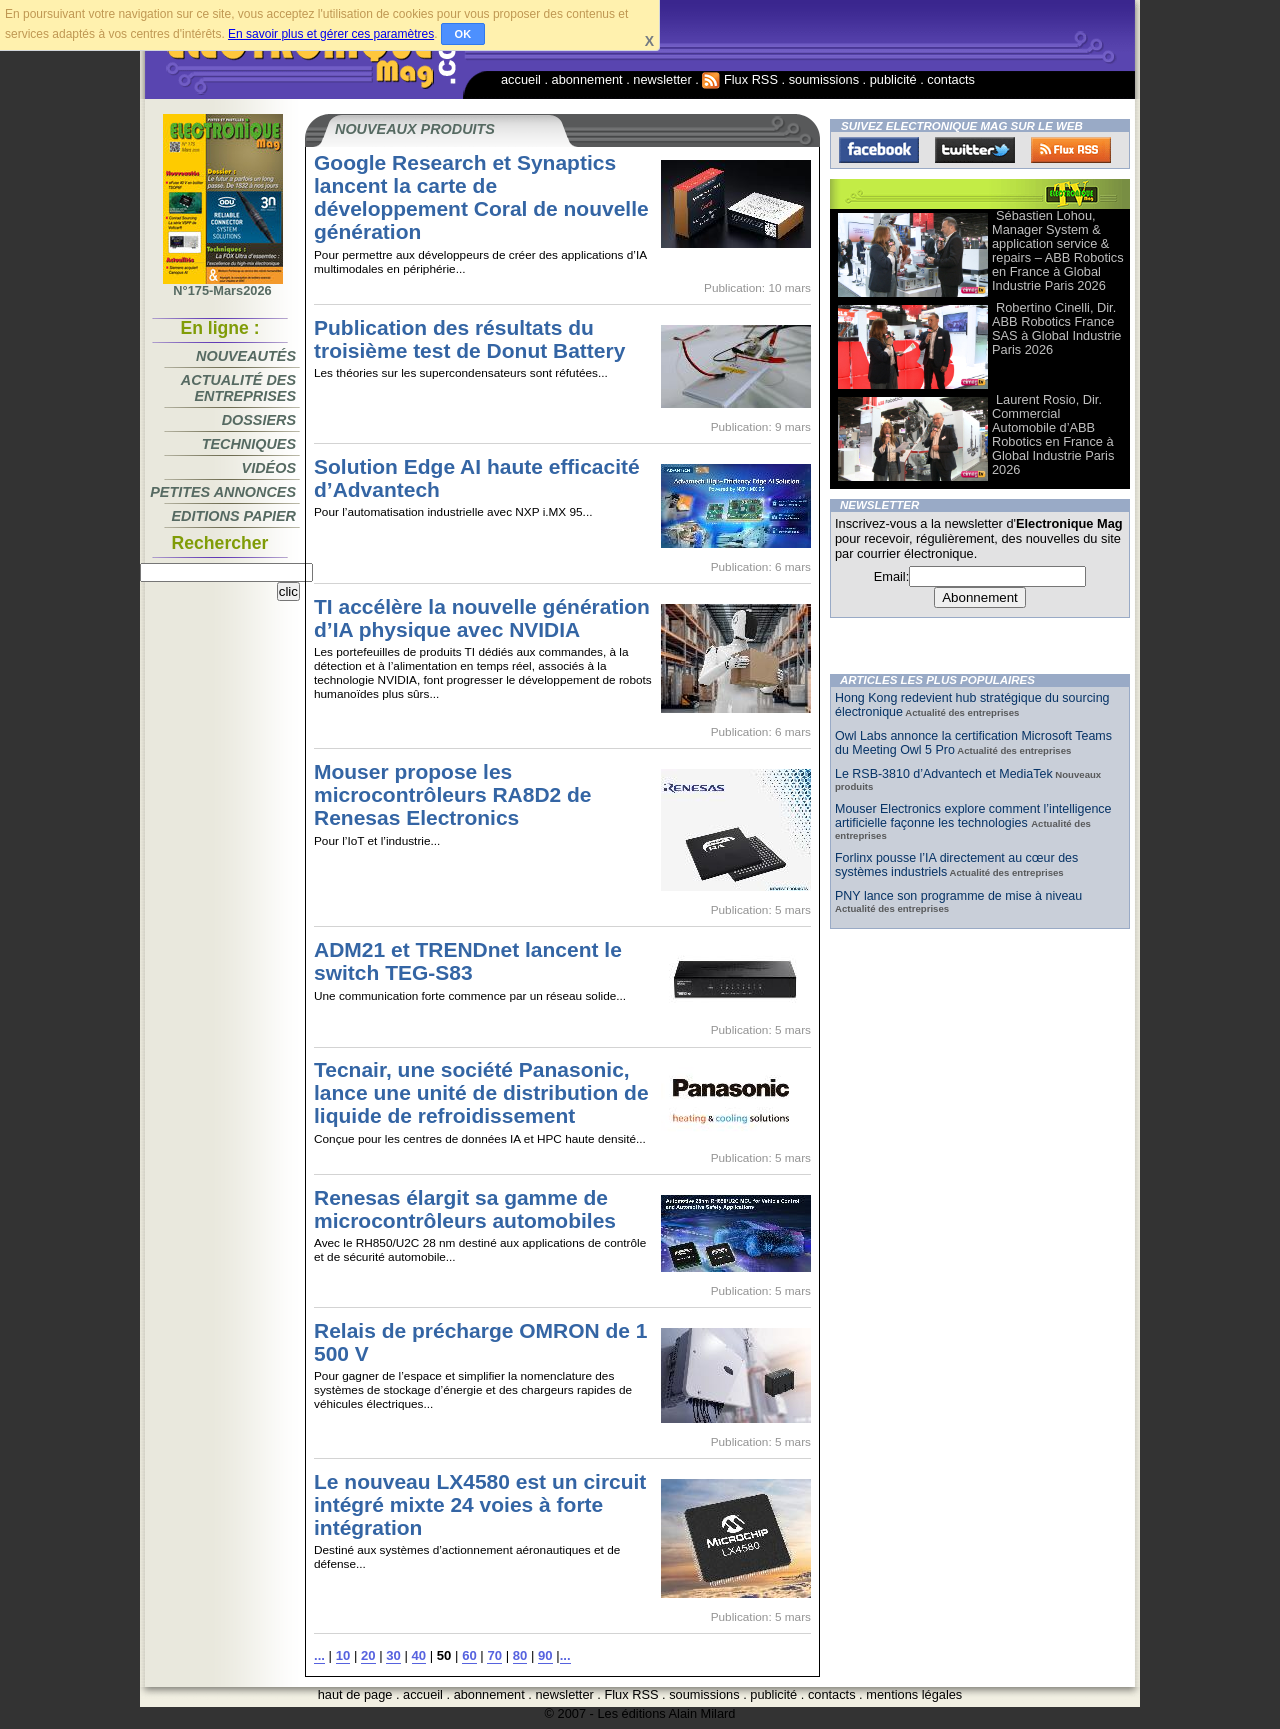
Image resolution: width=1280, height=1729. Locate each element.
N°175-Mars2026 (223, 285)
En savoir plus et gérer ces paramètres (331, 34)
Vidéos (269, 468)
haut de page (355, 1694)
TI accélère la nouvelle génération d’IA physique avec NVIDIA (482, 618)
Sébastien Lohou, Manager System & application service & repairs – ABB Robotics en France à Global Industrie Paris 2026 (1058, 250)
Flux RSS (740, 79)
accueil (521, 79)
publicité (893, 79)
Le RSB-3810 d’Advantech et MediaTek (944, 774)
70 (494, 1655)
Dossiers (259, 420)
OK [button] (463, 34)
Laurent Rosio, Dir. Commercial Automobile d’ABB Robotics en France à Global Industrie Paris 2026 (1053, 434)
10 (343, 1655)
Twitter (975, 150)
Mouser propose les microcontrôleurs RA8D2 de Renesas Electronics (453, 794)
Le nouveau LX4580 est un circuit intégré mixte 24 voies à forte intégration (480, 1504)
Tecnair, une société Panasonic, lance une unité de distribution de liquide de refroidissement (481, 1092)
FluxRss (1071, 150)
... (319, 1655)
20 (368, 1655)
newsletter (662, 79)
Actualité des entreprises (238, 388)
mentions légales (914, 1694)
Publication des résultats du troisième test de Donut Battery (469, 339)
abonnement (587, 79)
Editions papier (234, 516)
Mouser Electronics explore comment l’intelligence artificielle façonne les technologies (973, 816)
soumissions (824, 79)
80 (520, 1655)
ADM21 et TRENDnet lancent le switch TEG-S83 (468, 961)
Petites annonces (223, 492)
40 (419, 1655)
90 (545, 1655)
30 (393, 1655)
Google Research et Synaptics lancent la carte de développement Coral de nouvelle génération (481, 197)
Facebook (879, 150)
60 (469, 1655)
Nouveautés (246, 356)
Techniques (249, 444)
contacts (951, 79)
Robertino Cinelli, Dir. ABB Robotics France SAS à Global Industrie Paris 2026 (1056, 328)
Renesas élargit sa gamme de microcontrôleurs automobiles (465, 1209)
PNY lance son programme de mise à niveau (958, 896)
